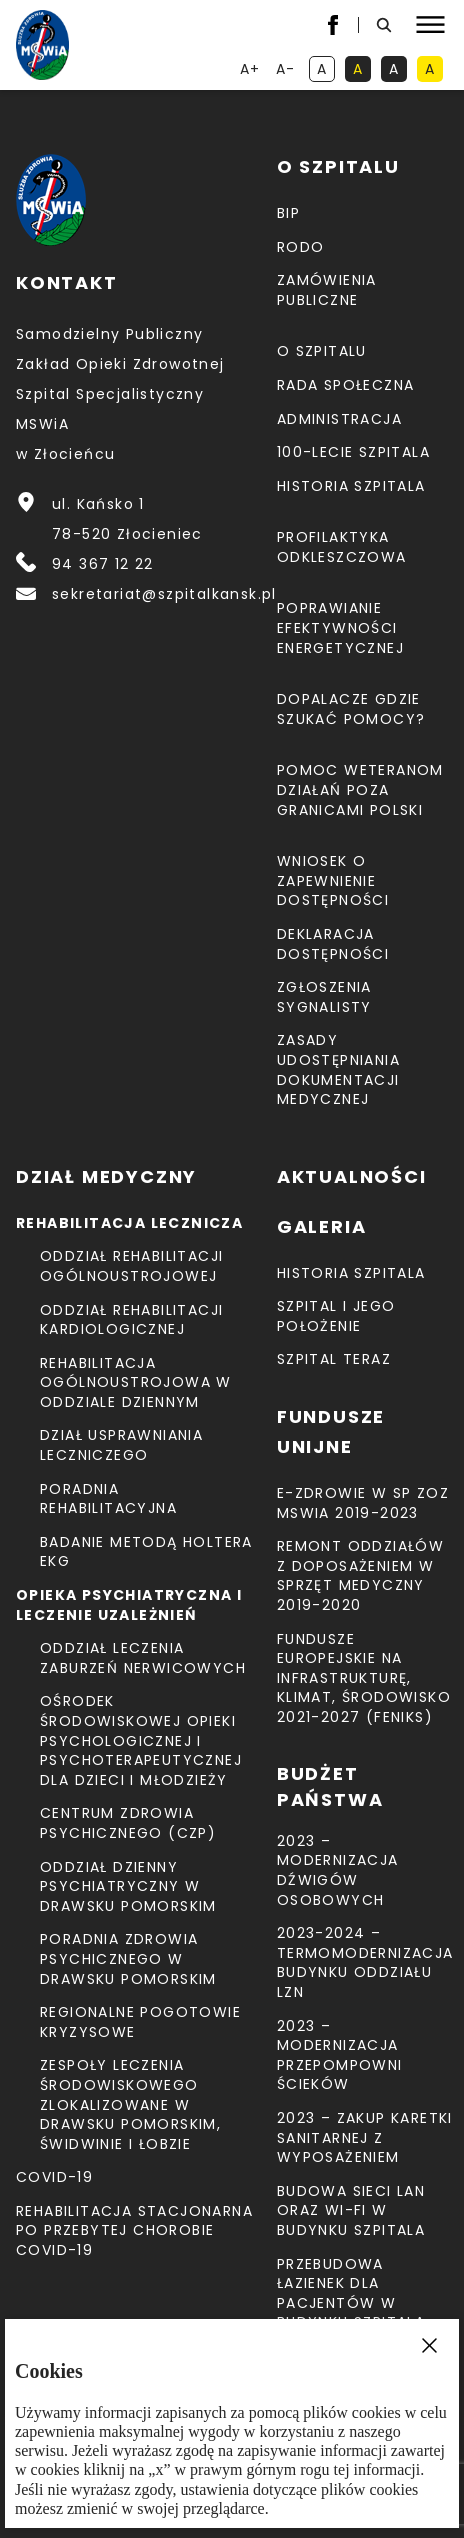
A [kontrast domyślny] (326, 70)
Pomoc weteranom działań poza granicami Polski (360, 789)
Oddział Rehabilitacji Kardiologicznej (131, 1320)
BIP (288, 213)
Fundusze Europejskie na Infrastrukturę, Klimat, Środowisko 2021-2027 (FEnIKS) (364, 1678)
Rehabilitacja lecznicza (129, 1223)
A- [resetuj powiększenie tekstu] (287, 70)
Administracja (339, 419)
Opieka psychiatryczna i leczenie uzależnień (129, 1605)
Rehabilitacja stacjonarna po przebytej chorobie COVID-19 (134, 2230)
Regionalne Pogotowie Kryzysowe (140, 2022)
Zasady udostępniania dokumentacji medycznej (338, 1069)
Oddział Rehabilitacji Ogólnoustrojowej (131, 1266)
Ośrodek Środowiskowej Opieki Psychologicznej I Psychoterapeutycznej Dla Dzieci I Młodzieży (141, 1740)
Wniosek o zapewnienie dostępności (333, 880)
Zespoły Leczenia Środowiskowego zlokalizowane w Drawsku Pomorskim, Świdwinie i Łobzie (130, 2104)
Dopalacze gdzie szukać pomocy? (351, 709)
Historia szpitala (351, 486)
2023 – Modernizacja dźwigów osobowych (338, 1870)
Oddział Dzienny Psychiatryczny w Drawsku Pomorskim (128, 1886)
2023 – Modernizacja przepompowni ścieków (340, 2055)
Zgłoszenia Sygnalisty (324, 997)
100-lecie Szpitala (353, 452)
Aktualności (352, 1176)
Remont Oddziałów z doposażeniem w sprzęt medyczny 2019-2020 (360, 1575)
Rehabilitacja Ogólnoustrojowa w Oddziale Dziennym (136, 1382)
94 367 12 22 (103, 564)
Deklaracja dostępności (333, 944)
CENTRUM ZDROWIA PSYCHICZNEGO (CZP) (128, 1823)
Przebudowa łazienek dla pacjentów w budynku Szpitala (351, 2293)
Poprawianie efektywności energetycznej (340, 627)
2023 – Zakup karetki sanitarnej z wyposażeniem (365, 2137)
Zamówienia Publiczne (327, 290)
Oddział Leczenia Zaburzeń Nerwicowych (143, 1658)
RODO (301, 247)
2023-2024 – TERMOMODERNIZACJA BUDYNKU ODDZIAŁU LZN (365, 1962)
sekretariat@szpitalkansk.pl (164, 594)
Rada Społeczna (346, 385)
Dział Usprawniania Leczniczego (121, 1445)
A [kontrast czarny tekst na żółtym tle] (434, 70)
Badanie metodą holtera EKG (146, 1552)
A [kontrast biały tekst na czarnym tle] (398, 70)
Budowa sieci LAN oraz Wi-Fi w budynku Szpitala (351, 2210)
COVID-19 (54, 2177)
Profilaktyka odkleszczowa (342, 547)
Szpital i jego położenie (336, 1316)
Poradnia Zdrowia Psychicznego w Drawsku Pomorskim (128, 1958)
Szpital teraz (334, 1359)
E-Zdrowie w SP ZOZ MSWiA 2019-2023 (363, 1503)
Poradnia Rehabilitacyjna (108, 1499)
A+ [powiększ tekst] (251, 70)
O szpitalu (322, 351)
